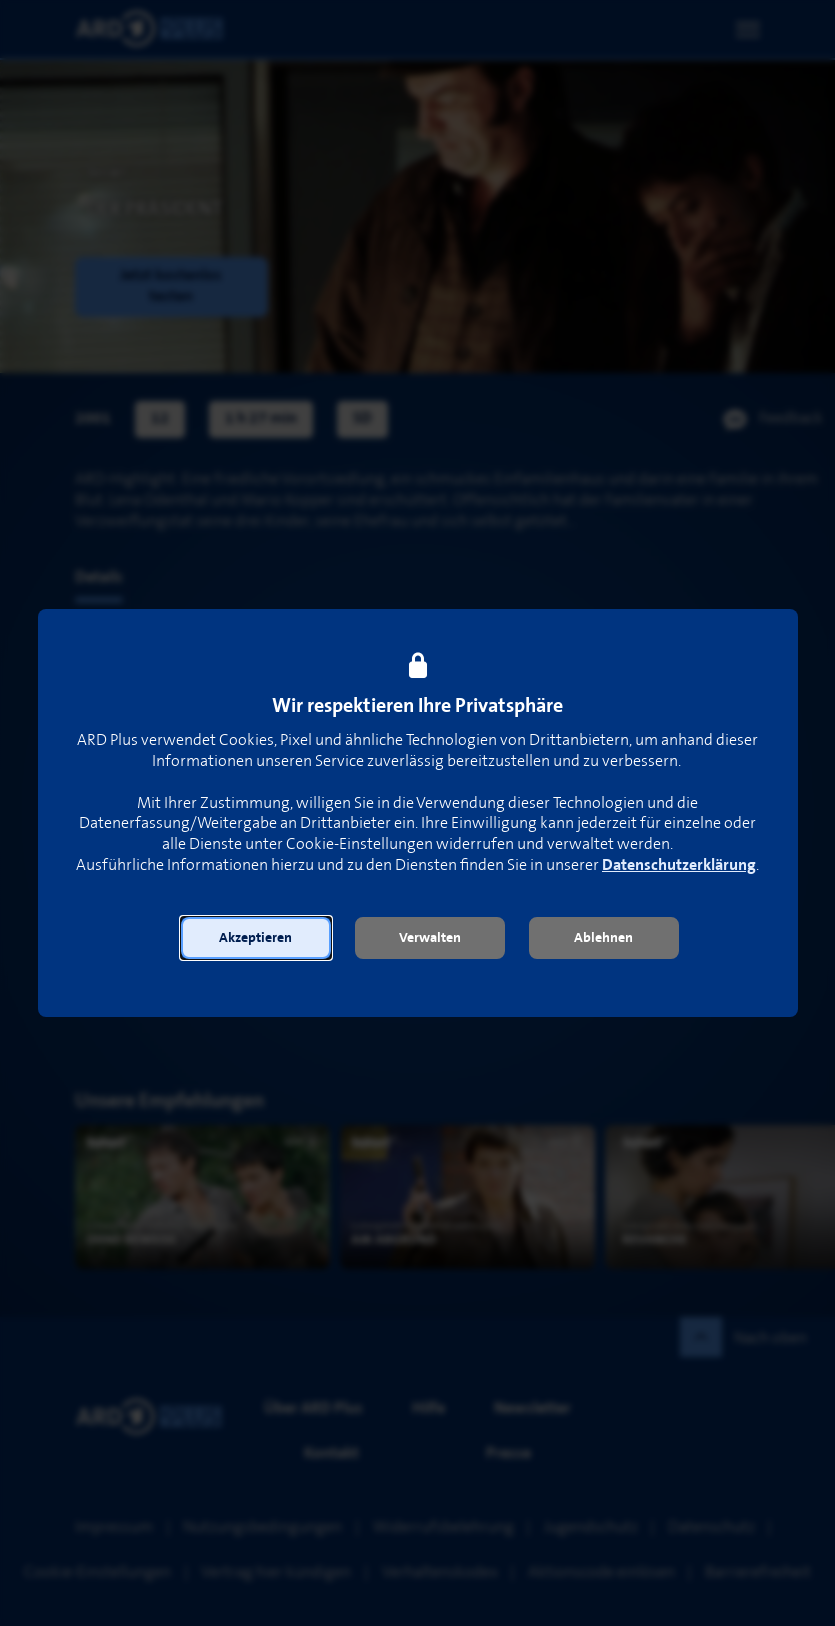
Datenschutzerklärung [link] (679, 865)
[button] (256, 938)
